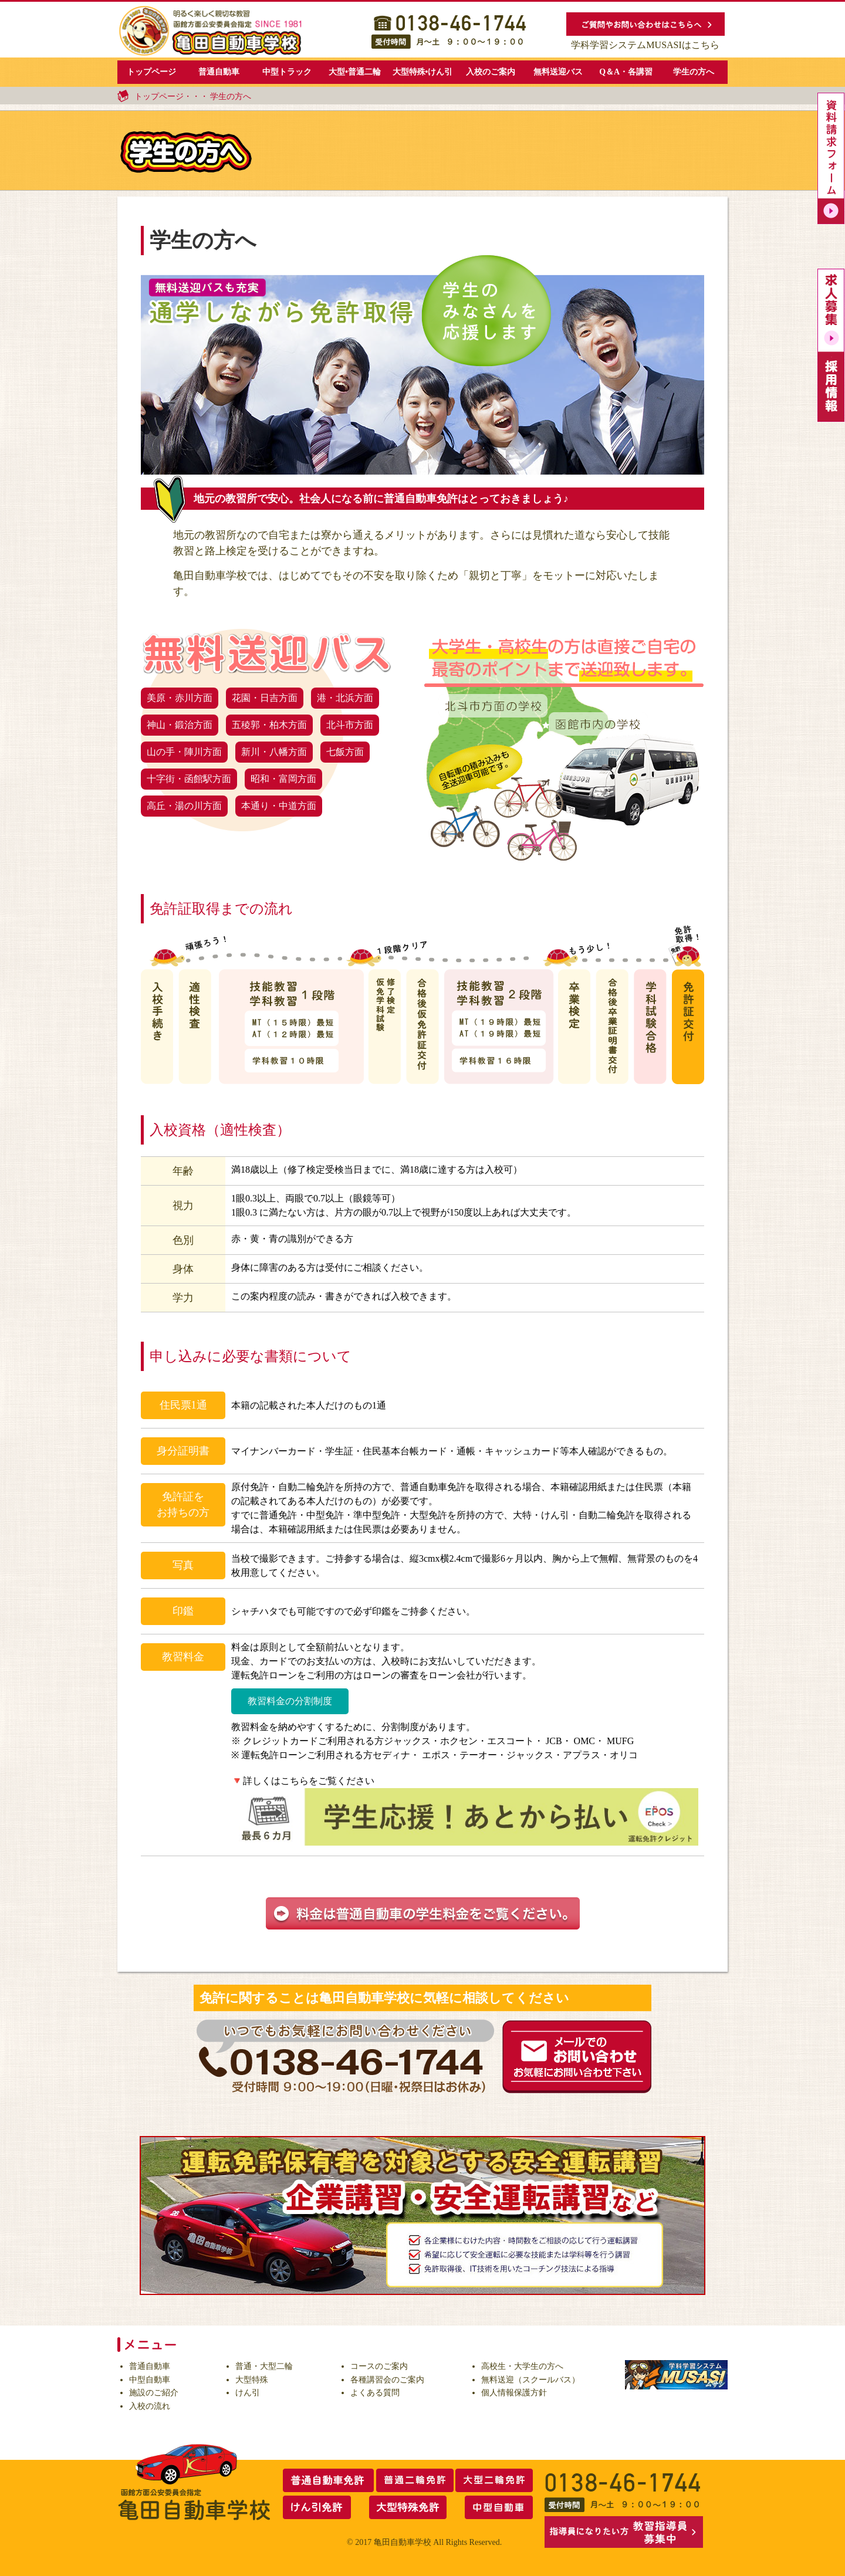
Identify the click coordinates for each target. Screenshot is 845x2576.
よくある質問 (375, 2392)
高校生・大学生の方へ (522, 2366)
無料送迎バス (558, 71)
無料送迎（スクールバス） (530, 2379)
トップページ (151, 71)
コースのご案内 (379, 2366)
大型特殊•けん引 (423, 71)
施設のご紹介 (153, 2392)
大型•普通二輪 (355, 71)
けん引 (247, 2392)
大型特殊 (251, 2379)
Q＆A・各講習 (626, 71)
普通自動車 (218, 71)
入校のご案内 (490, 71)
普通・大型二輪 (264, 2366)
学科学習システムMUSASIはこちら (645, 45)
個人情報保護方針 (514, 2392)
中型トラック (287, 71)
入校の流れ (149, 2406)
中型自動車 (149, 2379)
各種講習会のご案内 (387, 2379)
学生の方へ (693, 71)
